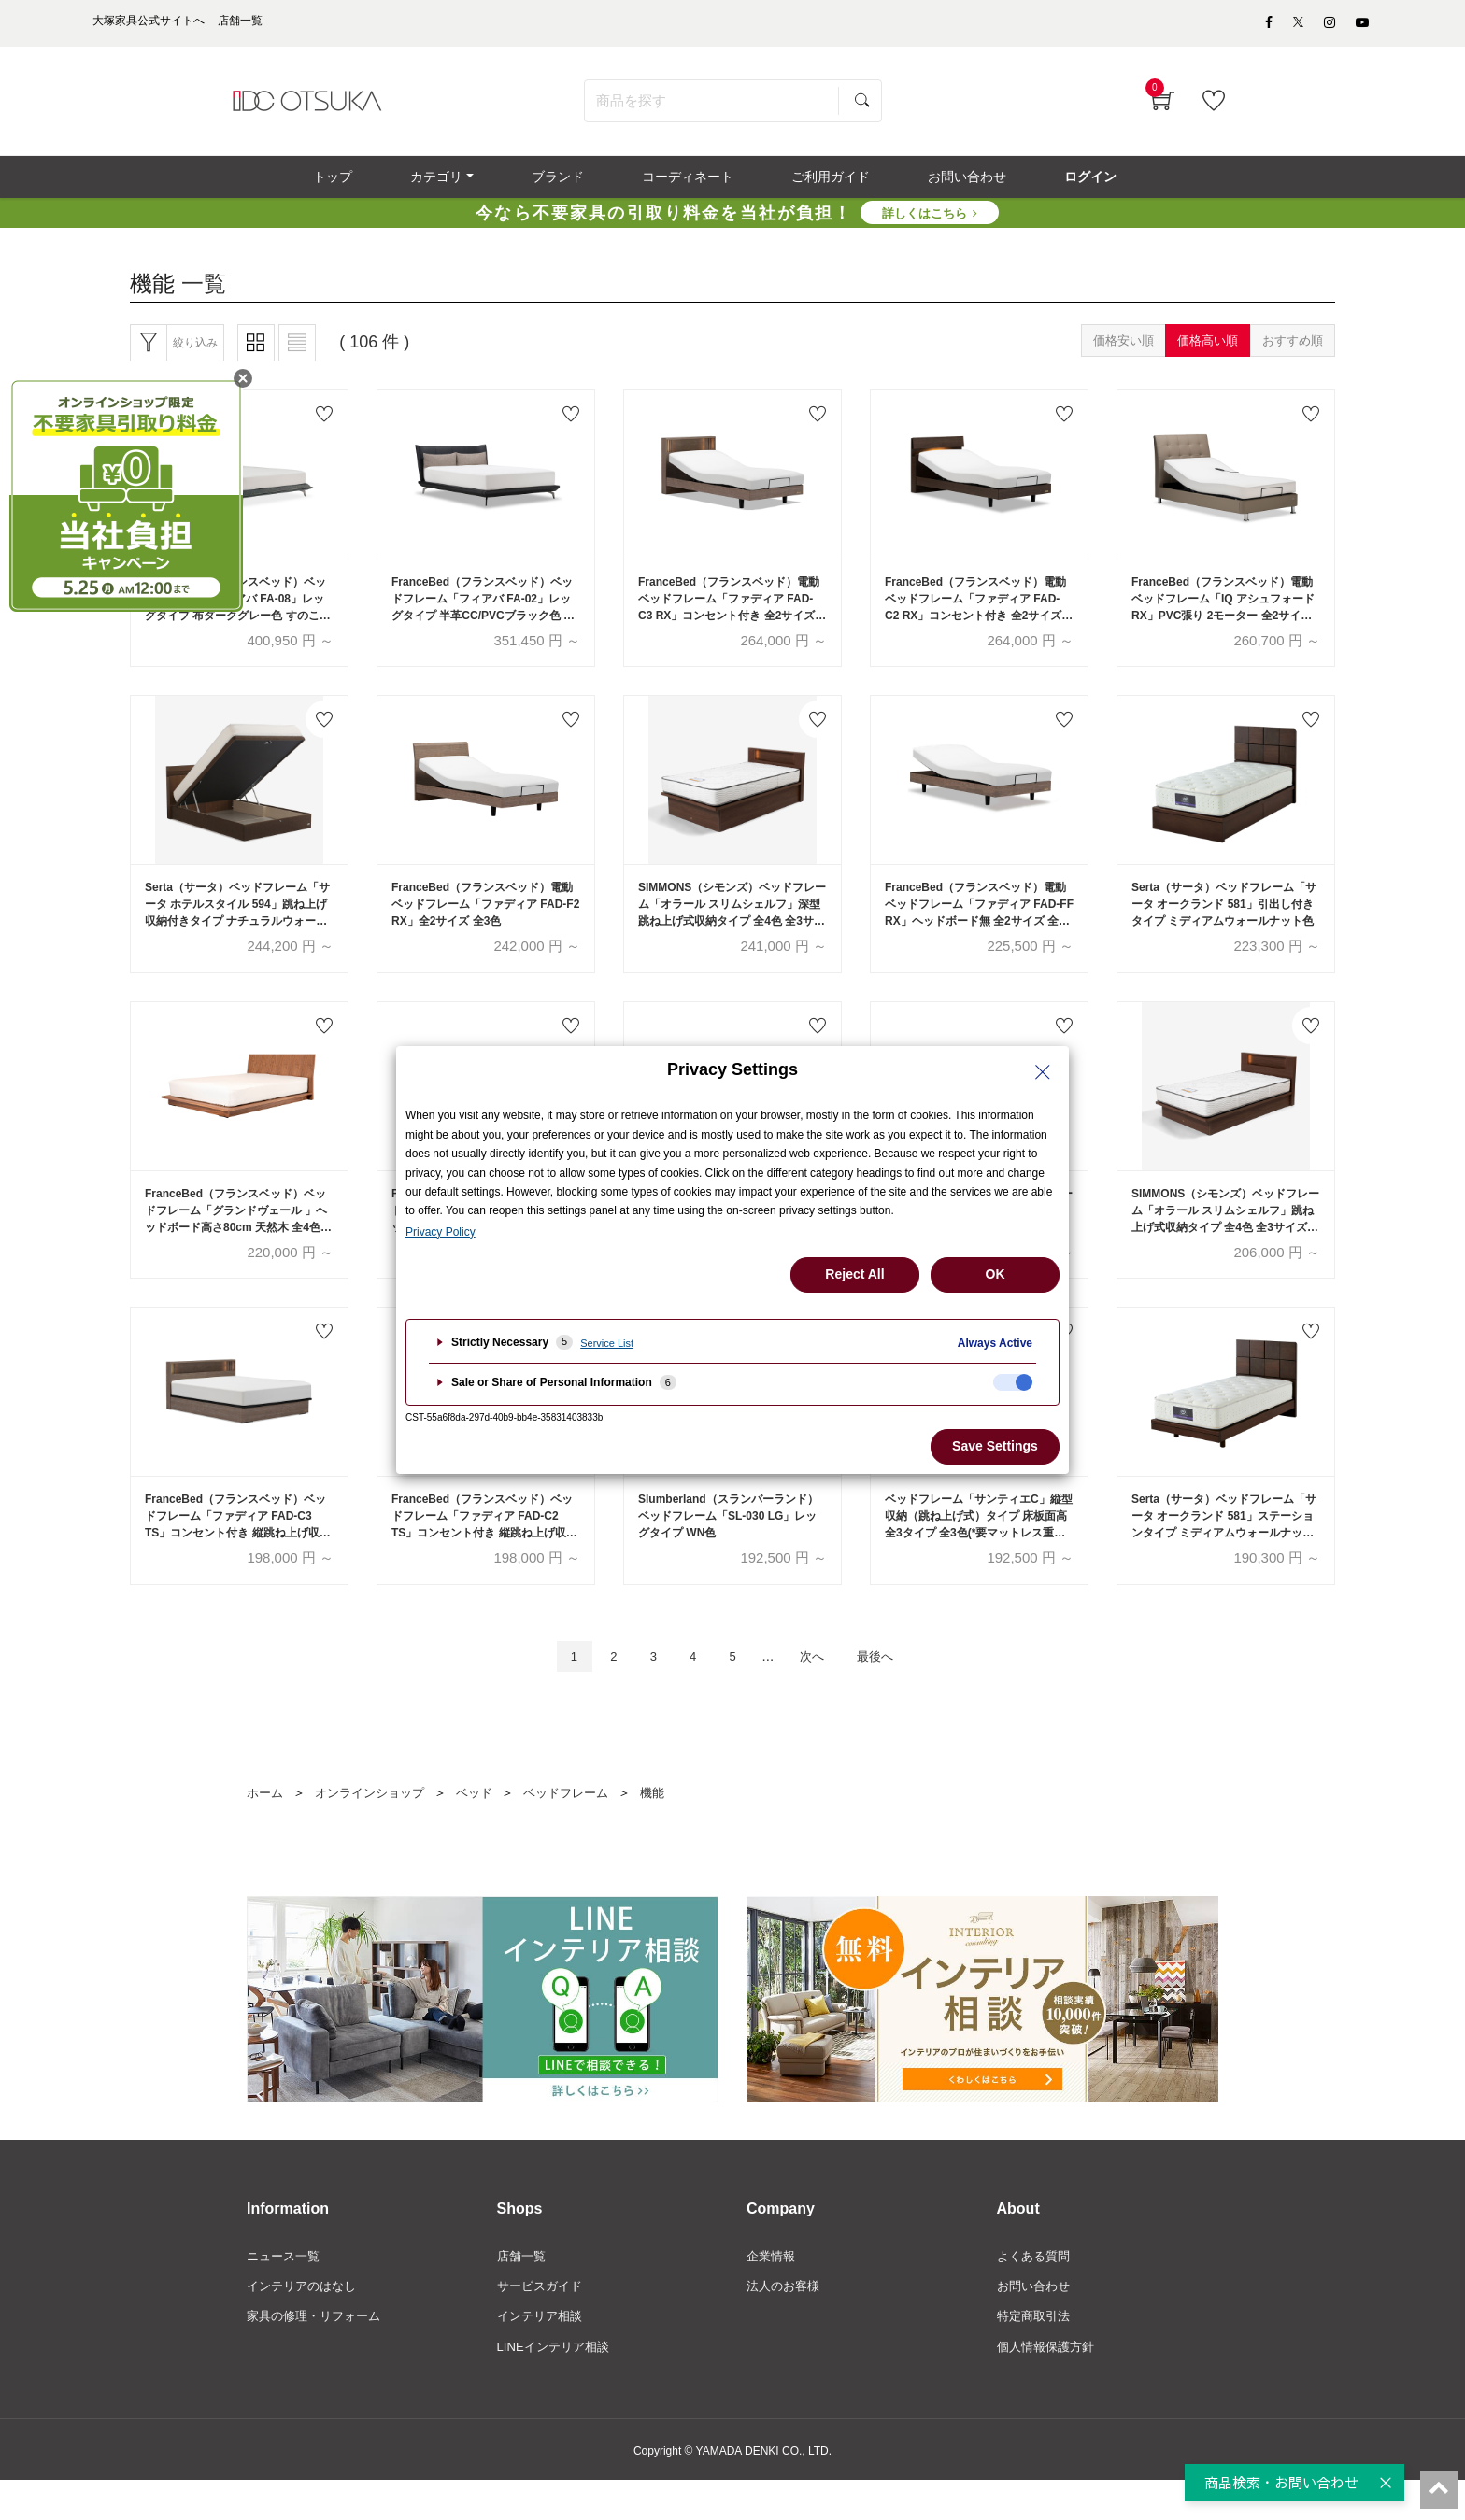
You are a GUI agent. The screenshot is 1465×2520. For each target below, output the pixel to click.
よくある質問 (1036, 2291)
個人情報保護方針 (1049, 2385)
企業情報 (773, 2291)
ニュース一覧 (286, 2291)
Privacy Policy (440, 1232)
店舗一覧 (523, 2291)
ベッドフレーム (583, 1826)
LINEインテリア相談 (557, 2385)
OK (995, 1274)
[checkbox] (1012, 1382)
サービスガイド (543, 2322)
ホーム (266, 1826)
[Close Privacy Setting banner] (1042, 1072)
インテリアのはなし (305, 2322)
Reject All (854, 1274)
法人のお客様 (786, 2322)
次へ (819, 1689)
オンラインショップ (376, 1826)
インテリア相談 (543, 2353)
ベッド (486, 1826)
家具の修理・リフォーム (319, 2353)
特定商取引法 (1036, 2353)
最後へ (891, 1689)
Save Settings (995, 1445)
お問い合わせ (1036, 2322)
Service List (606, 1343)
